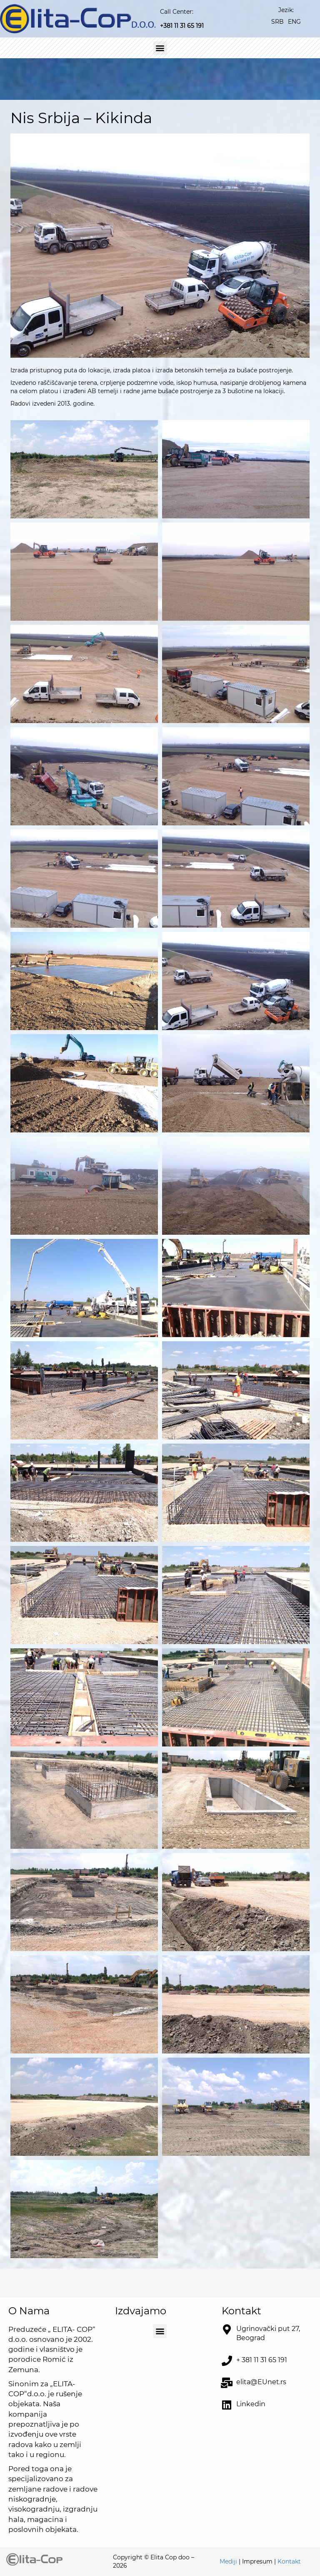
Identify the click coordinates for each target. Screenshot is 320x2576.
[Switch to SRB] (277, 21)
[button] (160, 48)
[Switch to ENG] (294, 21)
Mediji (228, 2561)
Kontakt (289, 2561)
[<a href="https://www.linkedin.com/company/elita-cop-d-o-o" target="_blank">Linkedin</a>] (227, 2405)
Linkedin (250, 2404)
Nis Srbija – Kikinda (81, 118)
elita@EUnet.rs (261, 2382)
